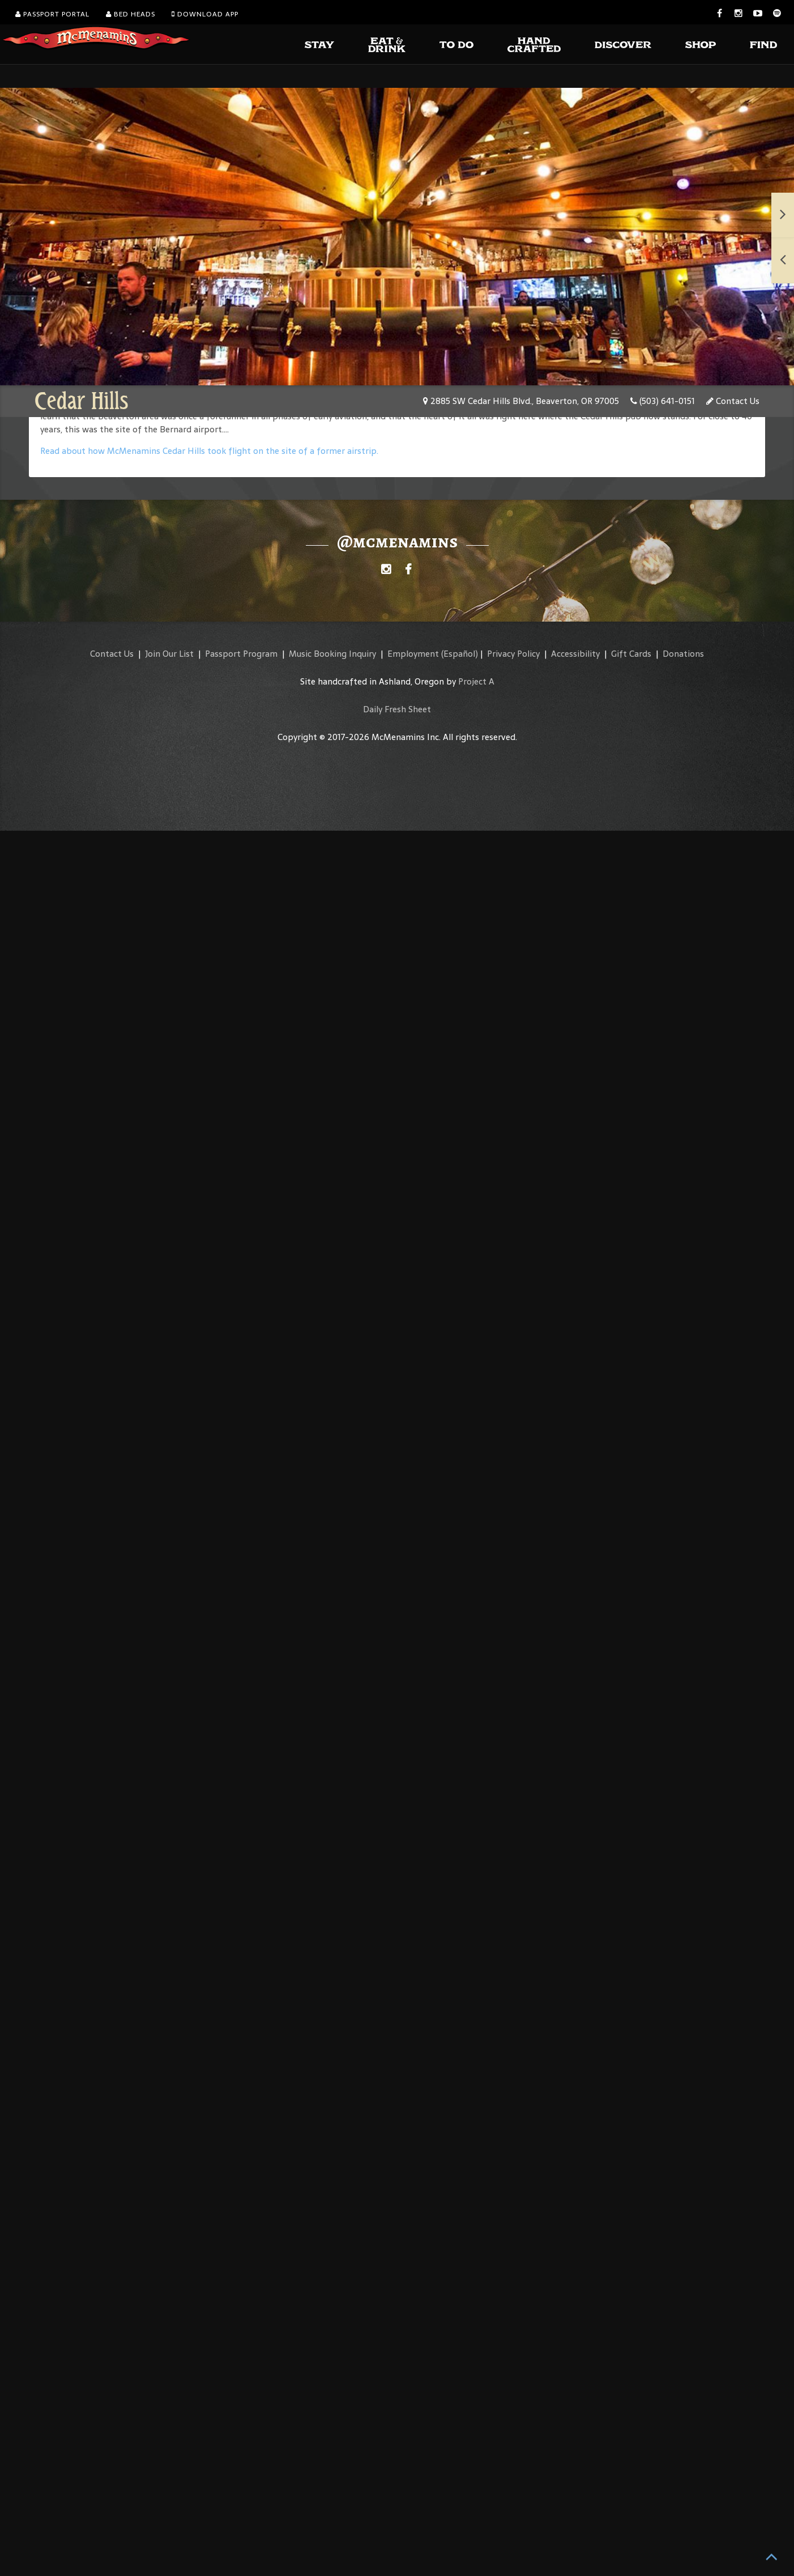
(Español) (459, 654)
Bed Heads (130, 14)
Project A (476, 681)
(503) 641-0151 (662, 401)
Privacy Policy (513, 654)
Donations (683, 654)
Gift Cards (631, 654)
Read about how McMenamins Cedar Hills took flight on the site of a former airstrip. (209, 451)
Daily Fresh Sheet (397, 709)
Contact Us (732, 401)
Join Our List (169, 654)
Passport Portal (52, 14)
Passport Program (241, 654)
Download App (205, 14)
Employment (413, 654)
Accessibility (575, 654)
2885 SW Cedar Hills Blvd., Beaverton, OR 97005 (521, 401)
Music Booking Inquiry (332, 654)
